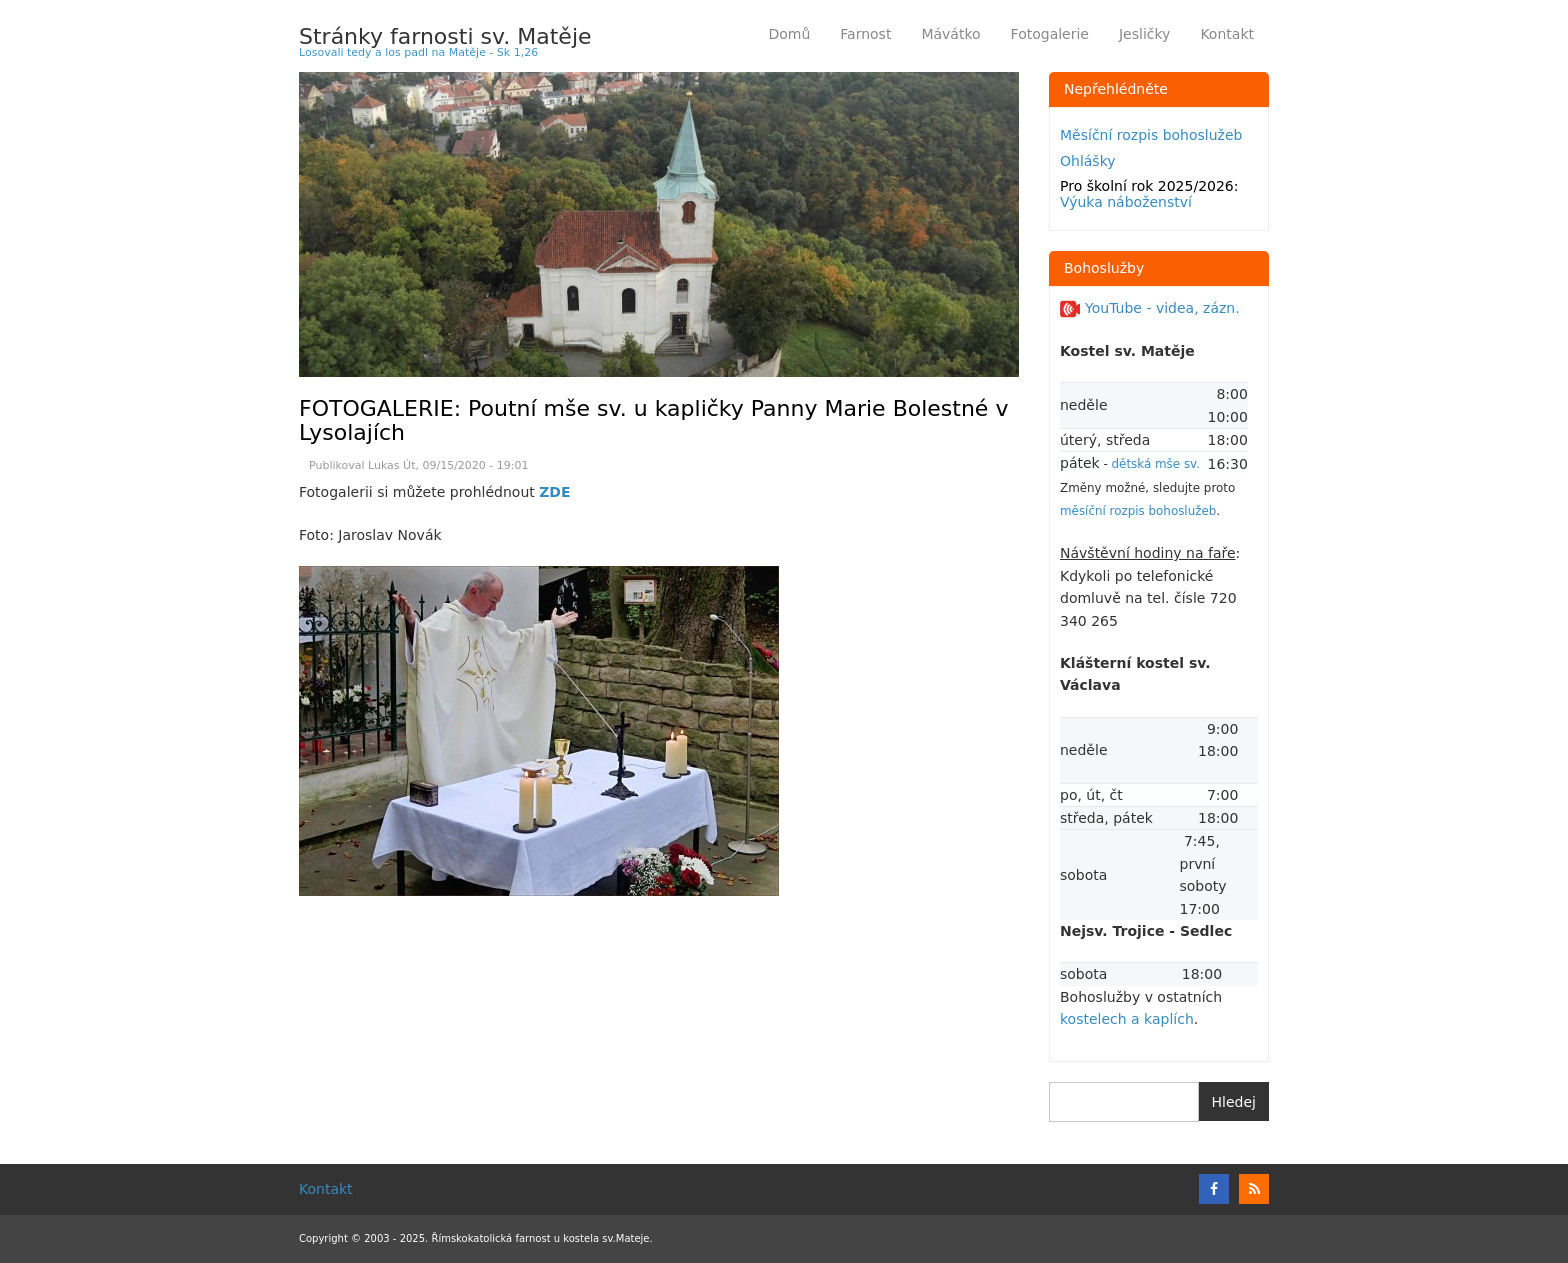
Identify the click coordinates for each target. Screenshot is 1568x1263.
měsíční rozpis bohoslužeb (1138, 511)
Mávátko (950, 34)
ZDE (554, 492)
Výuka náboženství (1126, 202)
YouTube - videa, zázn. (1150, 308)
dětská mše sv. (1156, 464)
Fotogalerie (1050, 34)
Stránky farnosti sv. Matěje (445, 36)
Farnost (873, 37)
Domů (789, 34)
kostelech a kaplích (1127, 1019)
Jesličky (1144, 34)
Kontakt (1227, 34)
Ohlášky (1088, 161)
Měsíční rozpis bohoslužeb (1151, 135)
